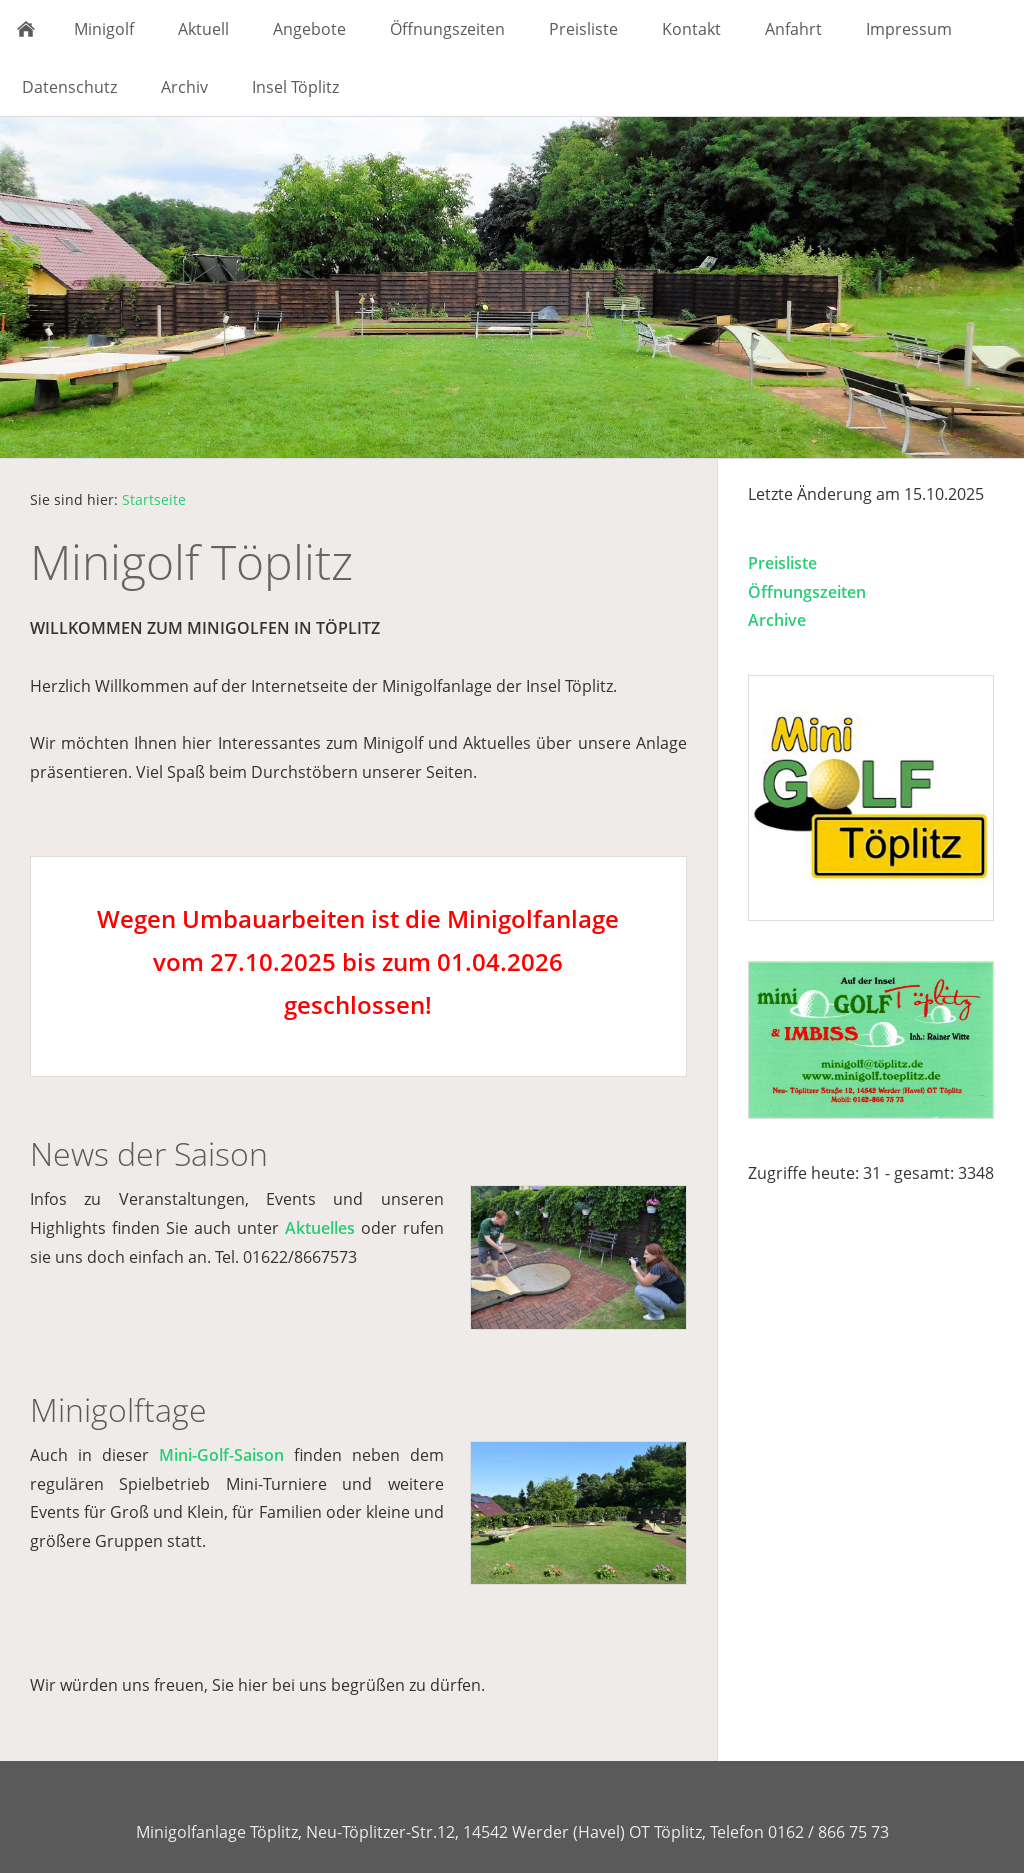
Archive (777, 620)
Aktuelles (320, 1228)
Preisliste (782, 563)
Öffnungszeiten (807, 592)
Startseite (154, 499)
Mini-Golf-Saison (221, 1455)
